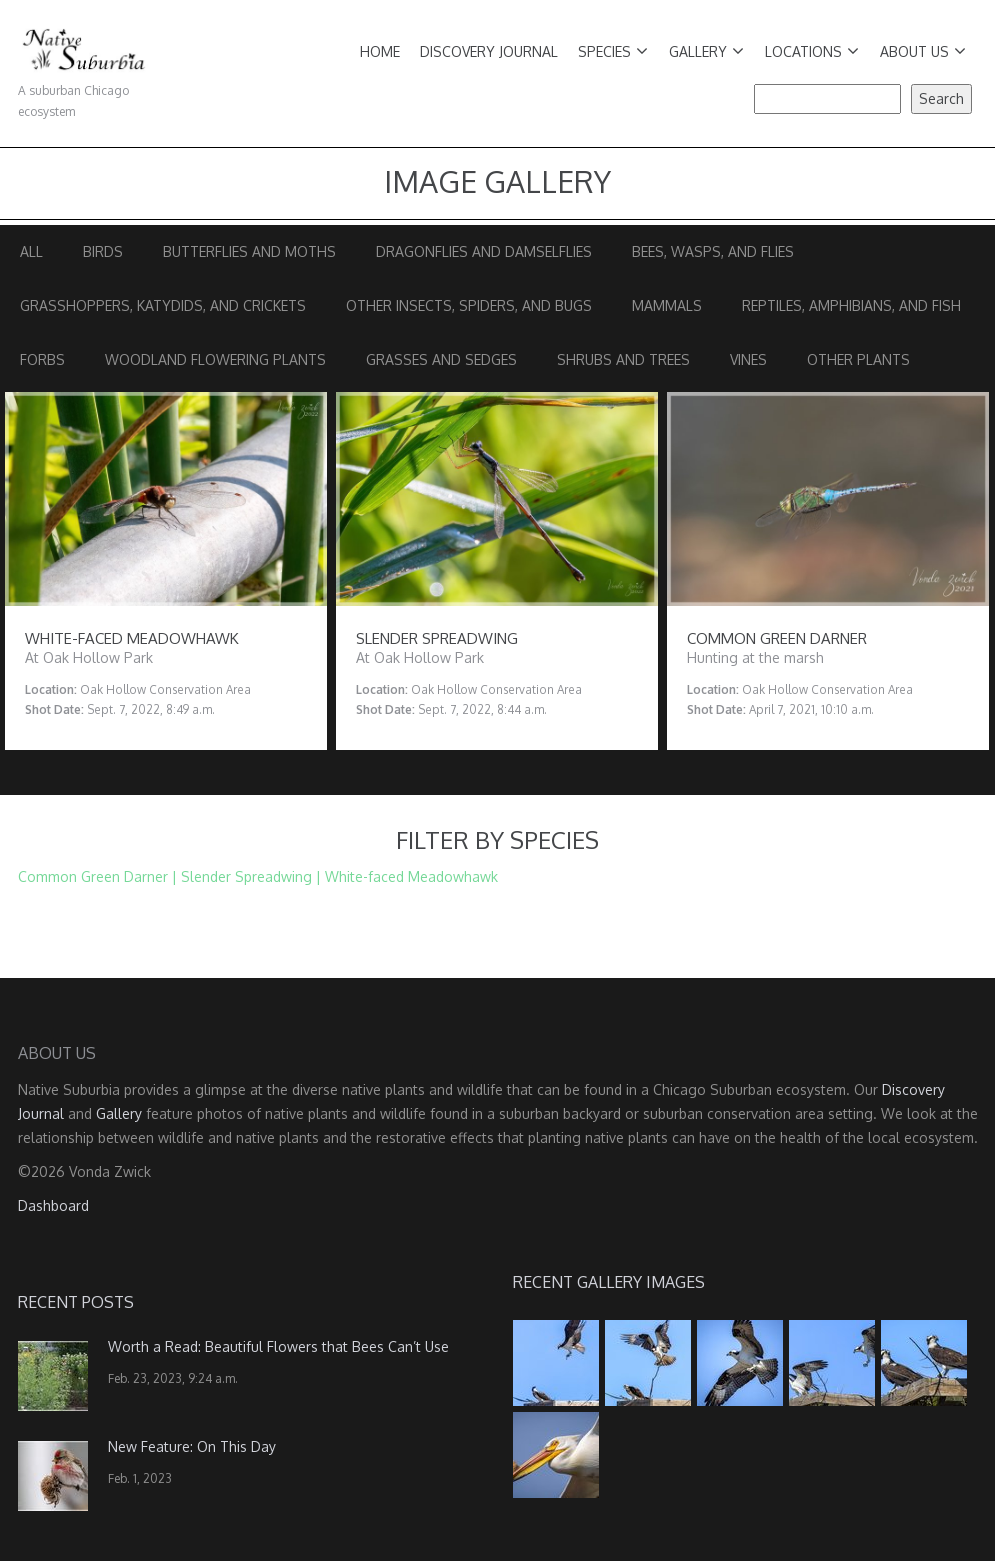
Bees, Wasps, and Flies (713, 251)
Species (613, 51)
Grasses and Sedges (441, 359)
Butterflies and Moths (249, 251)
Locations (812, 51)
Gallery (706, 51)
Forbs (42, 359)
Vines (748, 359)
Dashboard (53, 1205)
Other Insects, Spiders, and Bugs (469, 305)
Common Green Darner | (97, 876)
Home (380, 51)
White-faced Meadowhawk (411, 876)
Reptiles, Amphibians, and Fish (851, 305)
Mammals (667, 305)
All (31, 251)
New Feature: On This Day (192, 1446)
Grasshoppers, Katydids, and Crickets (163, 305)
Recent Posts (76, 1302)
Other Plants (858, 359)
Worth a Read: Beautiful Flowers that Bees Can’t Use (278, 1346)
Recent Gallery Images (609, 1282)
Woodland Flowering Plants (215, 359)
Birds (103, 251)
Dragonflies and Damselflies (484, 251)
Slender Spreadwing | (251, 876)
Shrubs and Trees (623, 359)
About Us (923, 51)
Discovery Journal (489, 51)
